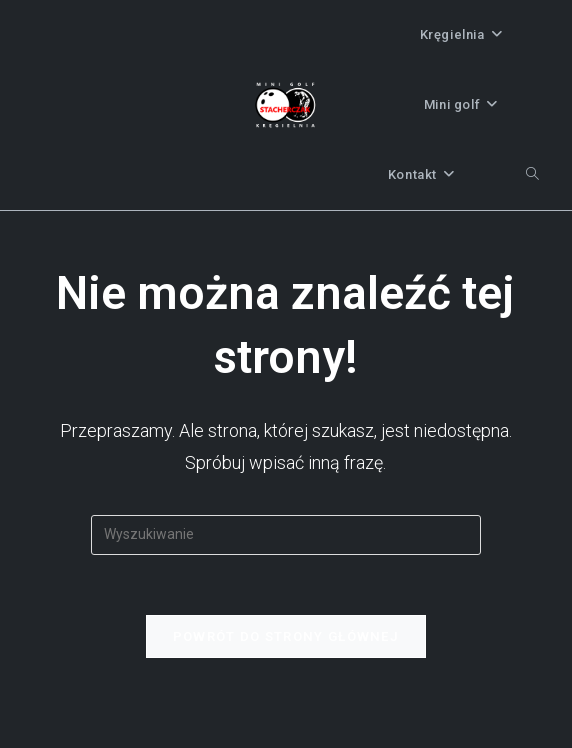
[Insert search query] (286, 535)
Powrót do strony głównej (286, 636)
